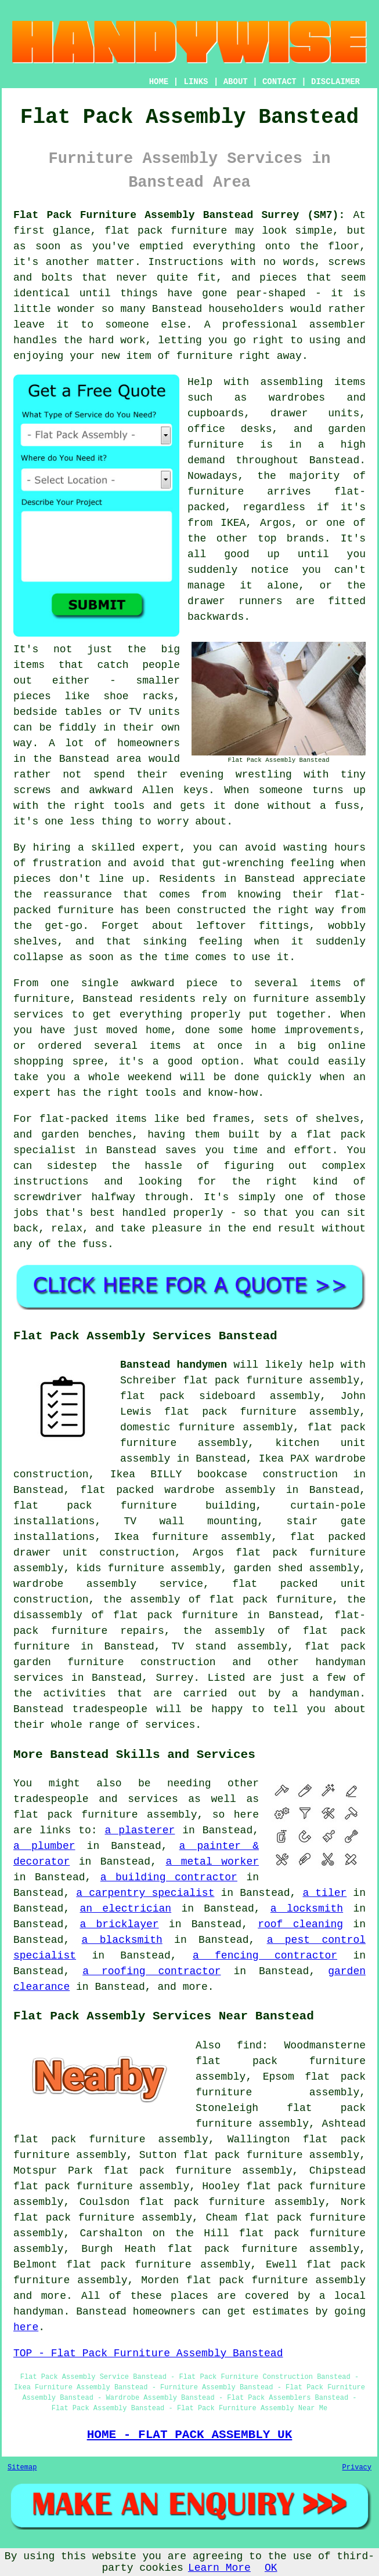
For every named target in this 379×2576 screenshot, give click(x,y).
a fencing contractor (265, 1955)
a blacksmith (122, 1940)
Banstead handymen (173, 1365)
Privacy (356, 2468)
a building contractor (168, 1877)
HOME (159, 81)
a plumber (44, 1846)
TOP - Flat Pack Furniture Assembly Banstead (148, 2353)
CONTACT (279, 81)
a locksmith (306, 1908)
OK (271, 2568)
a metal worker (212, 1861)
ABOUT (235, 81)
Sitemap (22, 2468)
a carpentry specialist (145, 1893)
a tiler (324, 1893)
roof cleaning (300, 1924)
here (25, 2327)
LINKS (195, 81)
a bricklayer (119, 1924)
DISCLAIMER (335, 81)
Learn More (219, 2568)
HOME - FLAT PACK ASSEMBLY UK (190, 2434)
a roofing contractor (151, 1971)
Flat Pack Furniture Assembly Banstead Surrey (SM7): (179, 215)
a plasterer (139, 1830)
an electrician (125, 1908)
